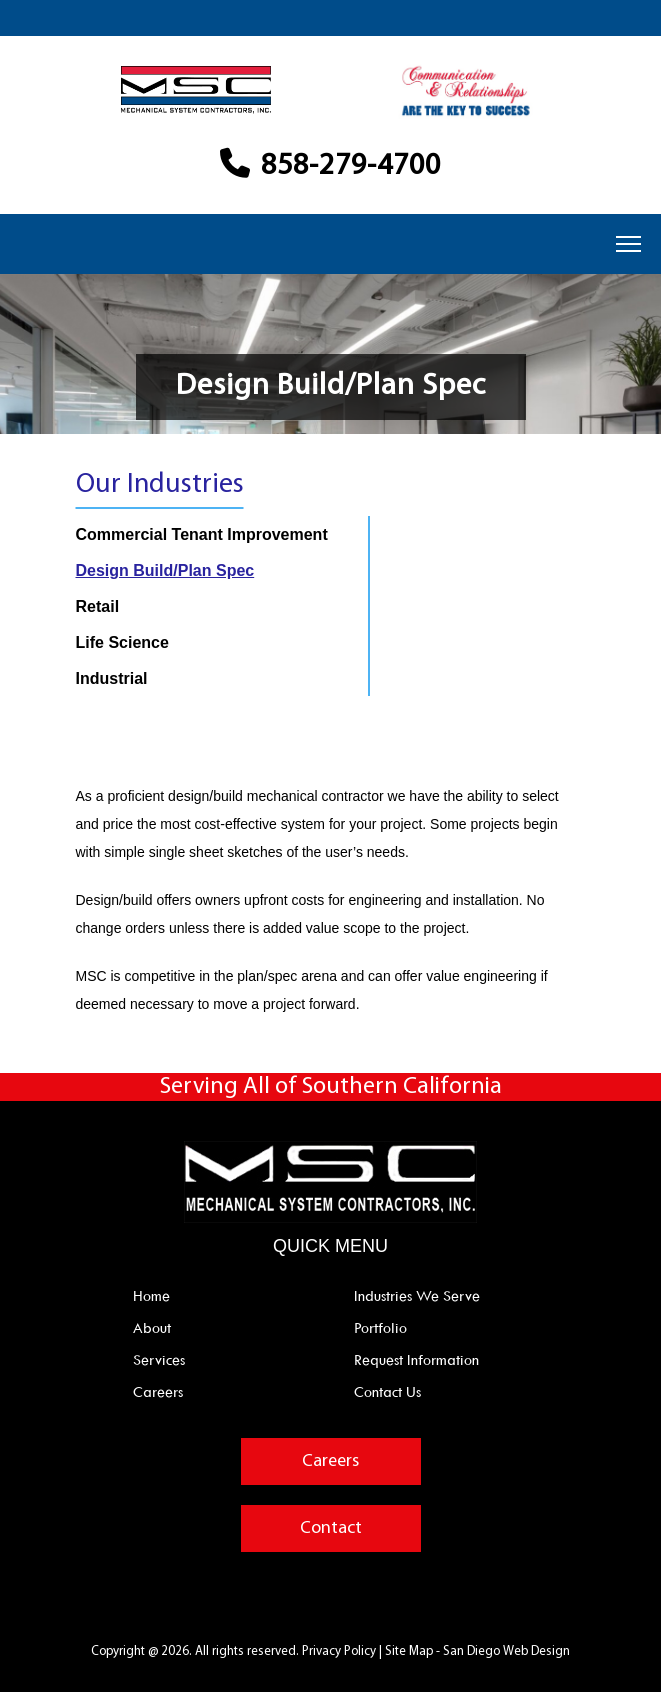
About (152, 1328)
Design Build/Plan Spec (165, 570)
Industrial (112, 678)
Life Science (122, 642)
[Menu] (628, 244)
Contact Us (387, 1392)
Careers (158, 1392)
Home (151, 1296)
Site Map (409, 1651)
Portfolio (380, 1328)
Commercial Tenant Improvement (202, 534)
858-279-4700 (330, 166)
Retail (98, 606)
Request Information (416, 1360)
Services (159, 1360)
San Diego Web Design (506, 1651)
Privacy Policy (340, 1651)
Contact (331, 1528)
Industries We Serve (417, 1296)
